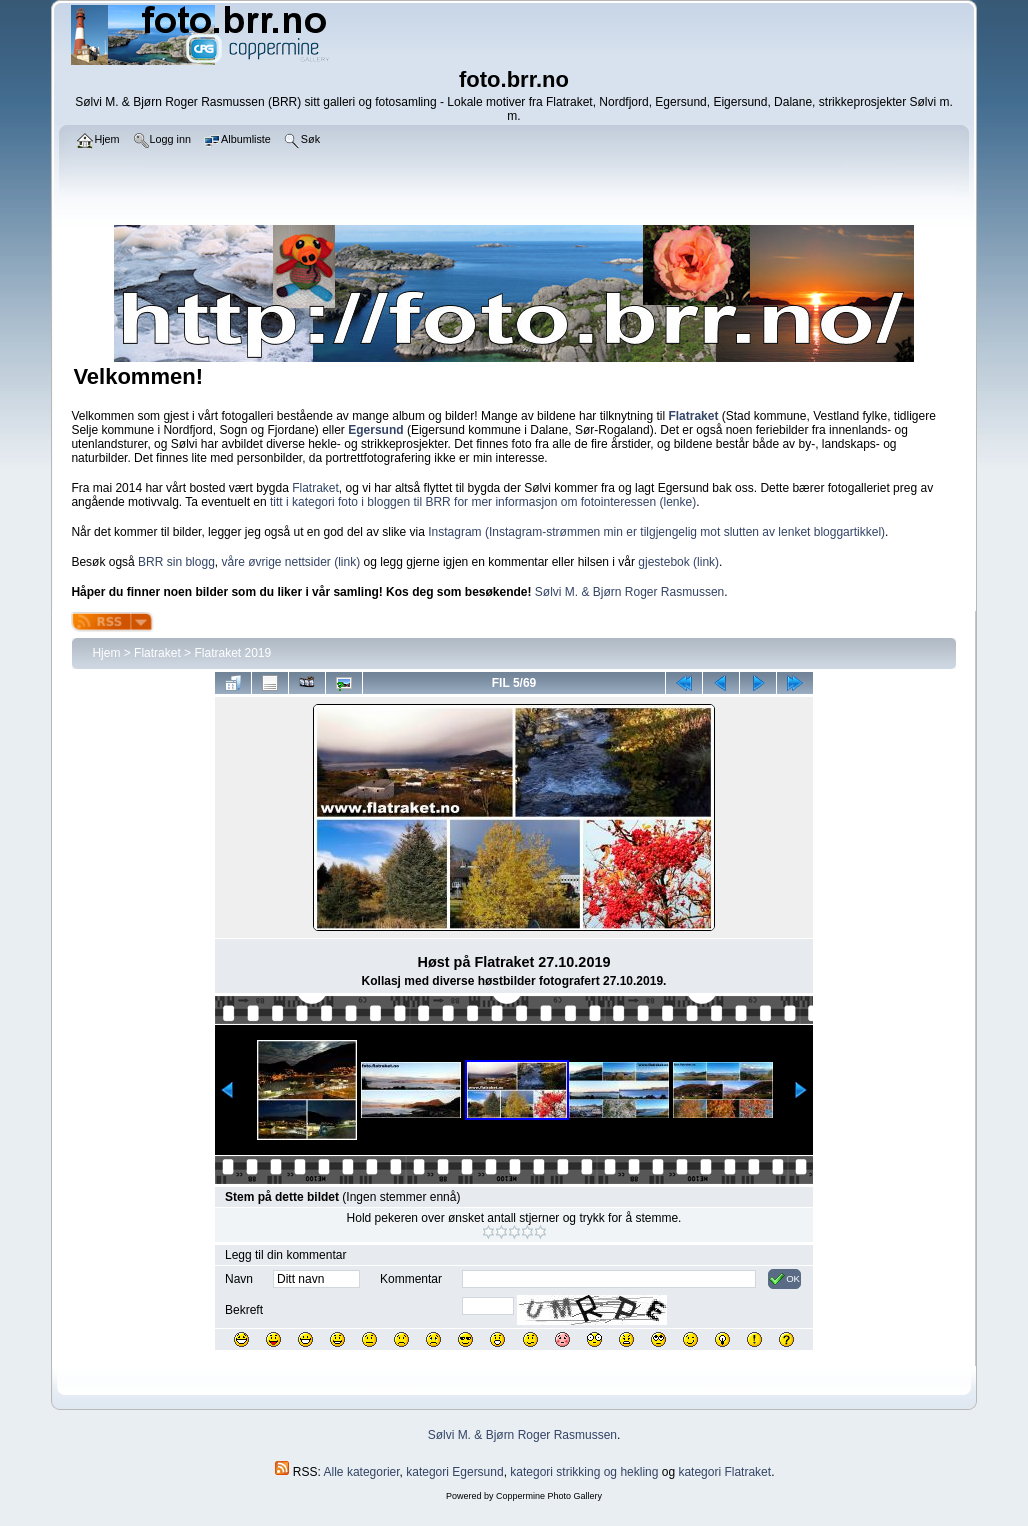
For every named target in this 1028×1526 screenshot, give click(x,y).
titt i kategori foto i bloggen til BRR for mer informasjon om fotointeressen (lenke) (483, 502)
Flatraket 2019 (232, 653)
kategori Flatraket (724, 1472)
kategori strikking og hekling (584, 1472)
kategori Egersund (454, 1472)
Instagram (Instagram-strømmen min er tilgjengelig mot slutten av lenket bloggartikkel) (656, 532)
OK (784, 1279)
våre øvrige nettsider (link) (290, 562)
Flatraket (315, 488)
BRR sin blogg (176, 562)
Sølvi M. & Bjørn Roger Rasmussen (629, 592)
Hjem (106, 653)
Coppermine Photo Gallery (549, 1496)
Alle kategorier (362, 1472)
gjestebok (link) (678, 562)
